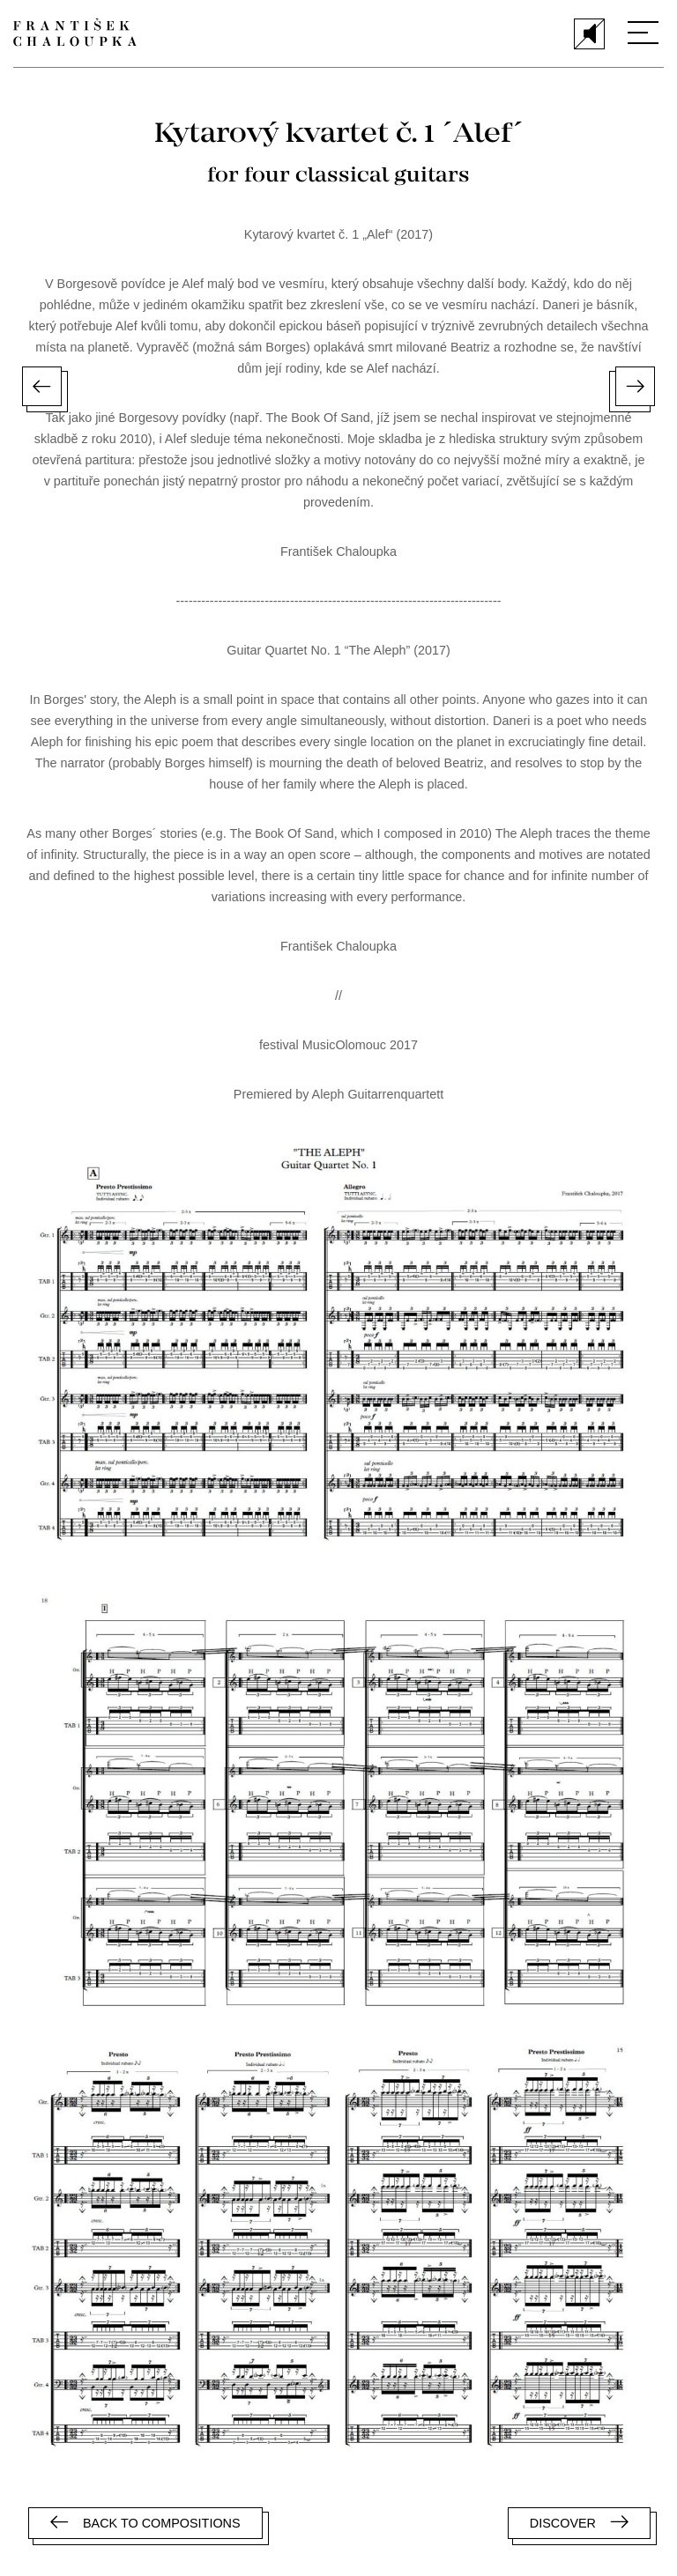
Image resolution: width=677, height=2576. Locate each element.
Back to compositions (145, 2522)
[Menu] (643, 32)
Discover (579, 2522)
